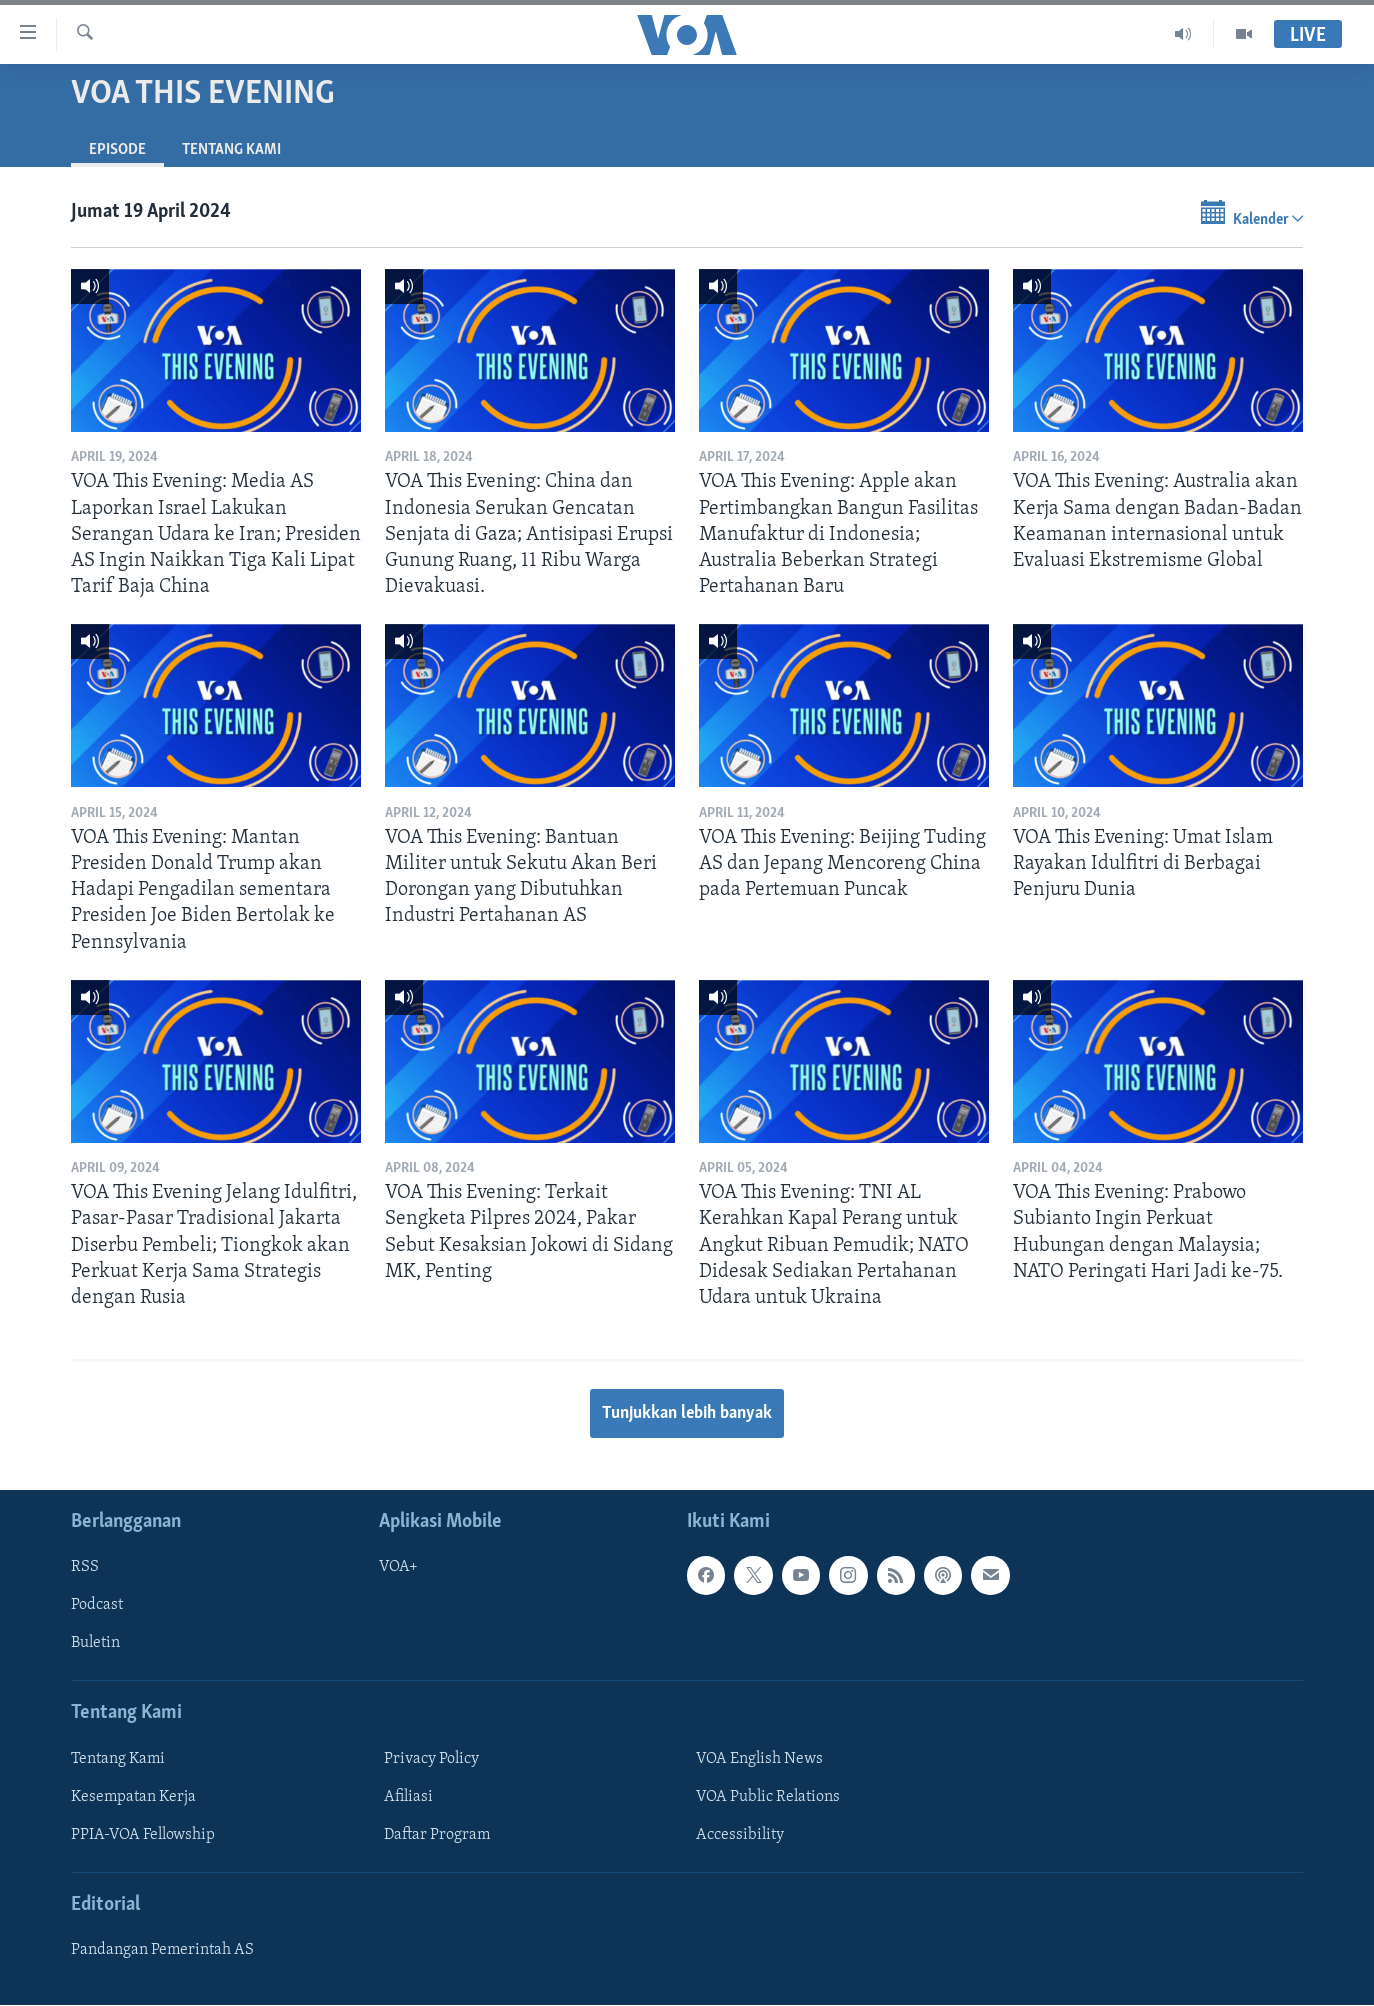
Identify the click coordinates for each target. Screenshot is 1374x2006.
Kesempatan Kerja (133, 1797)
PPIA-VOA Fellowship (143, 1835)
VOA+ (398, 1568)
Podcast (97, 1606)
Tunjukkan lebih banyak (687, 1413)
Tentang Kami (231, 150)
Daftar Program (437, 1835)
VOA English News (759, 1759)
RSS (85, 1568)
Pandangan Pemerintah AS (162, 1951)
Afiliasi (408, 1797)
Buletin (95, 1644)
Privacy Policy (431, 1759)
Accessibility (740, 1835)
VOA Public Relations (768, 1797)
